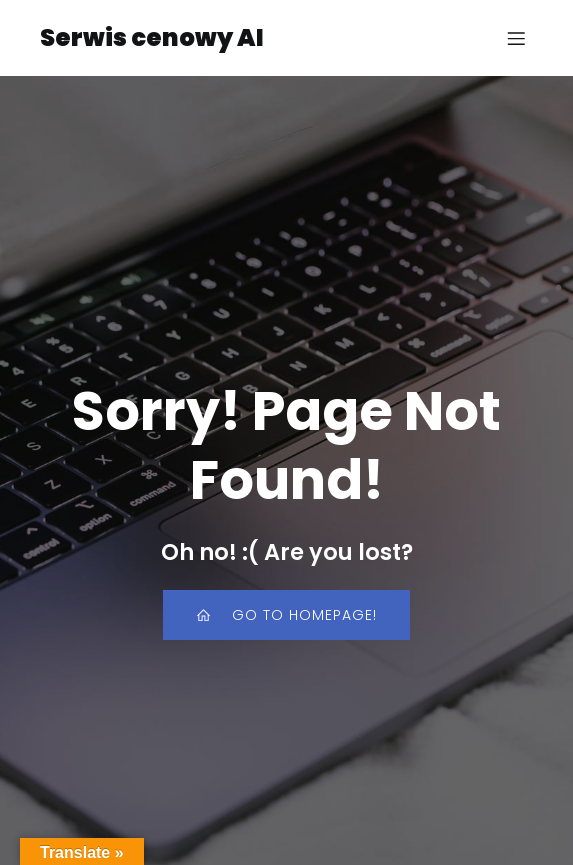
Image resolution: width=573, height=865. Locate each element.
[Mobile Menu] (516, 38)
